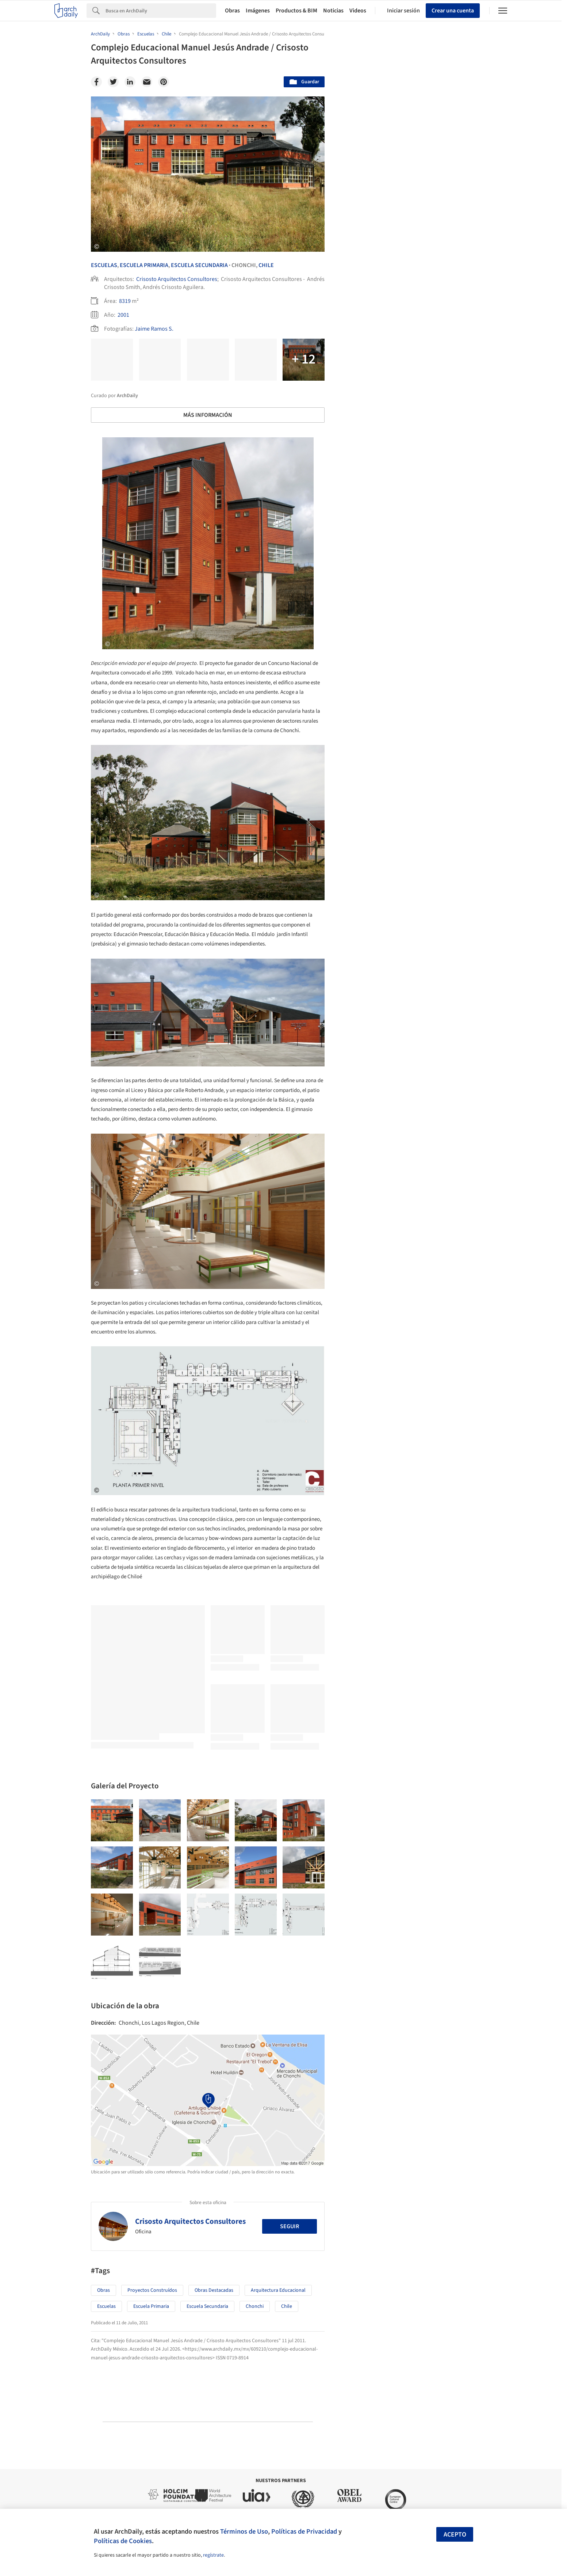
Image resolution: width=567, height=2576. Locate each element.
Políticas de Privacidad (304, 2531)
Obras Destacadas (214, 2290)
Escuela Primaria (144, 265)
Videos (357, 11)
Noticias (333, 11)
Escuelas (104, 265)
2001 (123, 315)
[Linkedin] (129, 81)
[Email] (146, 81)
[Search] (161, 10)
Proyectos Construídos (152, 2290)
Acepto (455, 2534)
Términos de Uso (244, 2531)
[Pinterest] (163, 81)
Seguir (289, 2226)
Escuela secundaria (207, 2306)
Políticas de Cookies (123, 2541)
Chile (266, 265)
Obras (232, 11)
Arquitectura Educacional (278, 2290)
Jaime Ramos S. (154, 329)
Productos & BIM (296, 11)
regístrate (213, 2555)
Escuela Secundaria (199, 265)
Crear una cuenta (453, 11)
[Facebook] (96, 81)
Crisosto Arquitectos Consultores (176, 279)
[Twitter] (113, 81)
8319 (125, 301)
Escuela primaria (151, 2306)
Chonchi (255, 2306)
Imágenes (258, 11)
